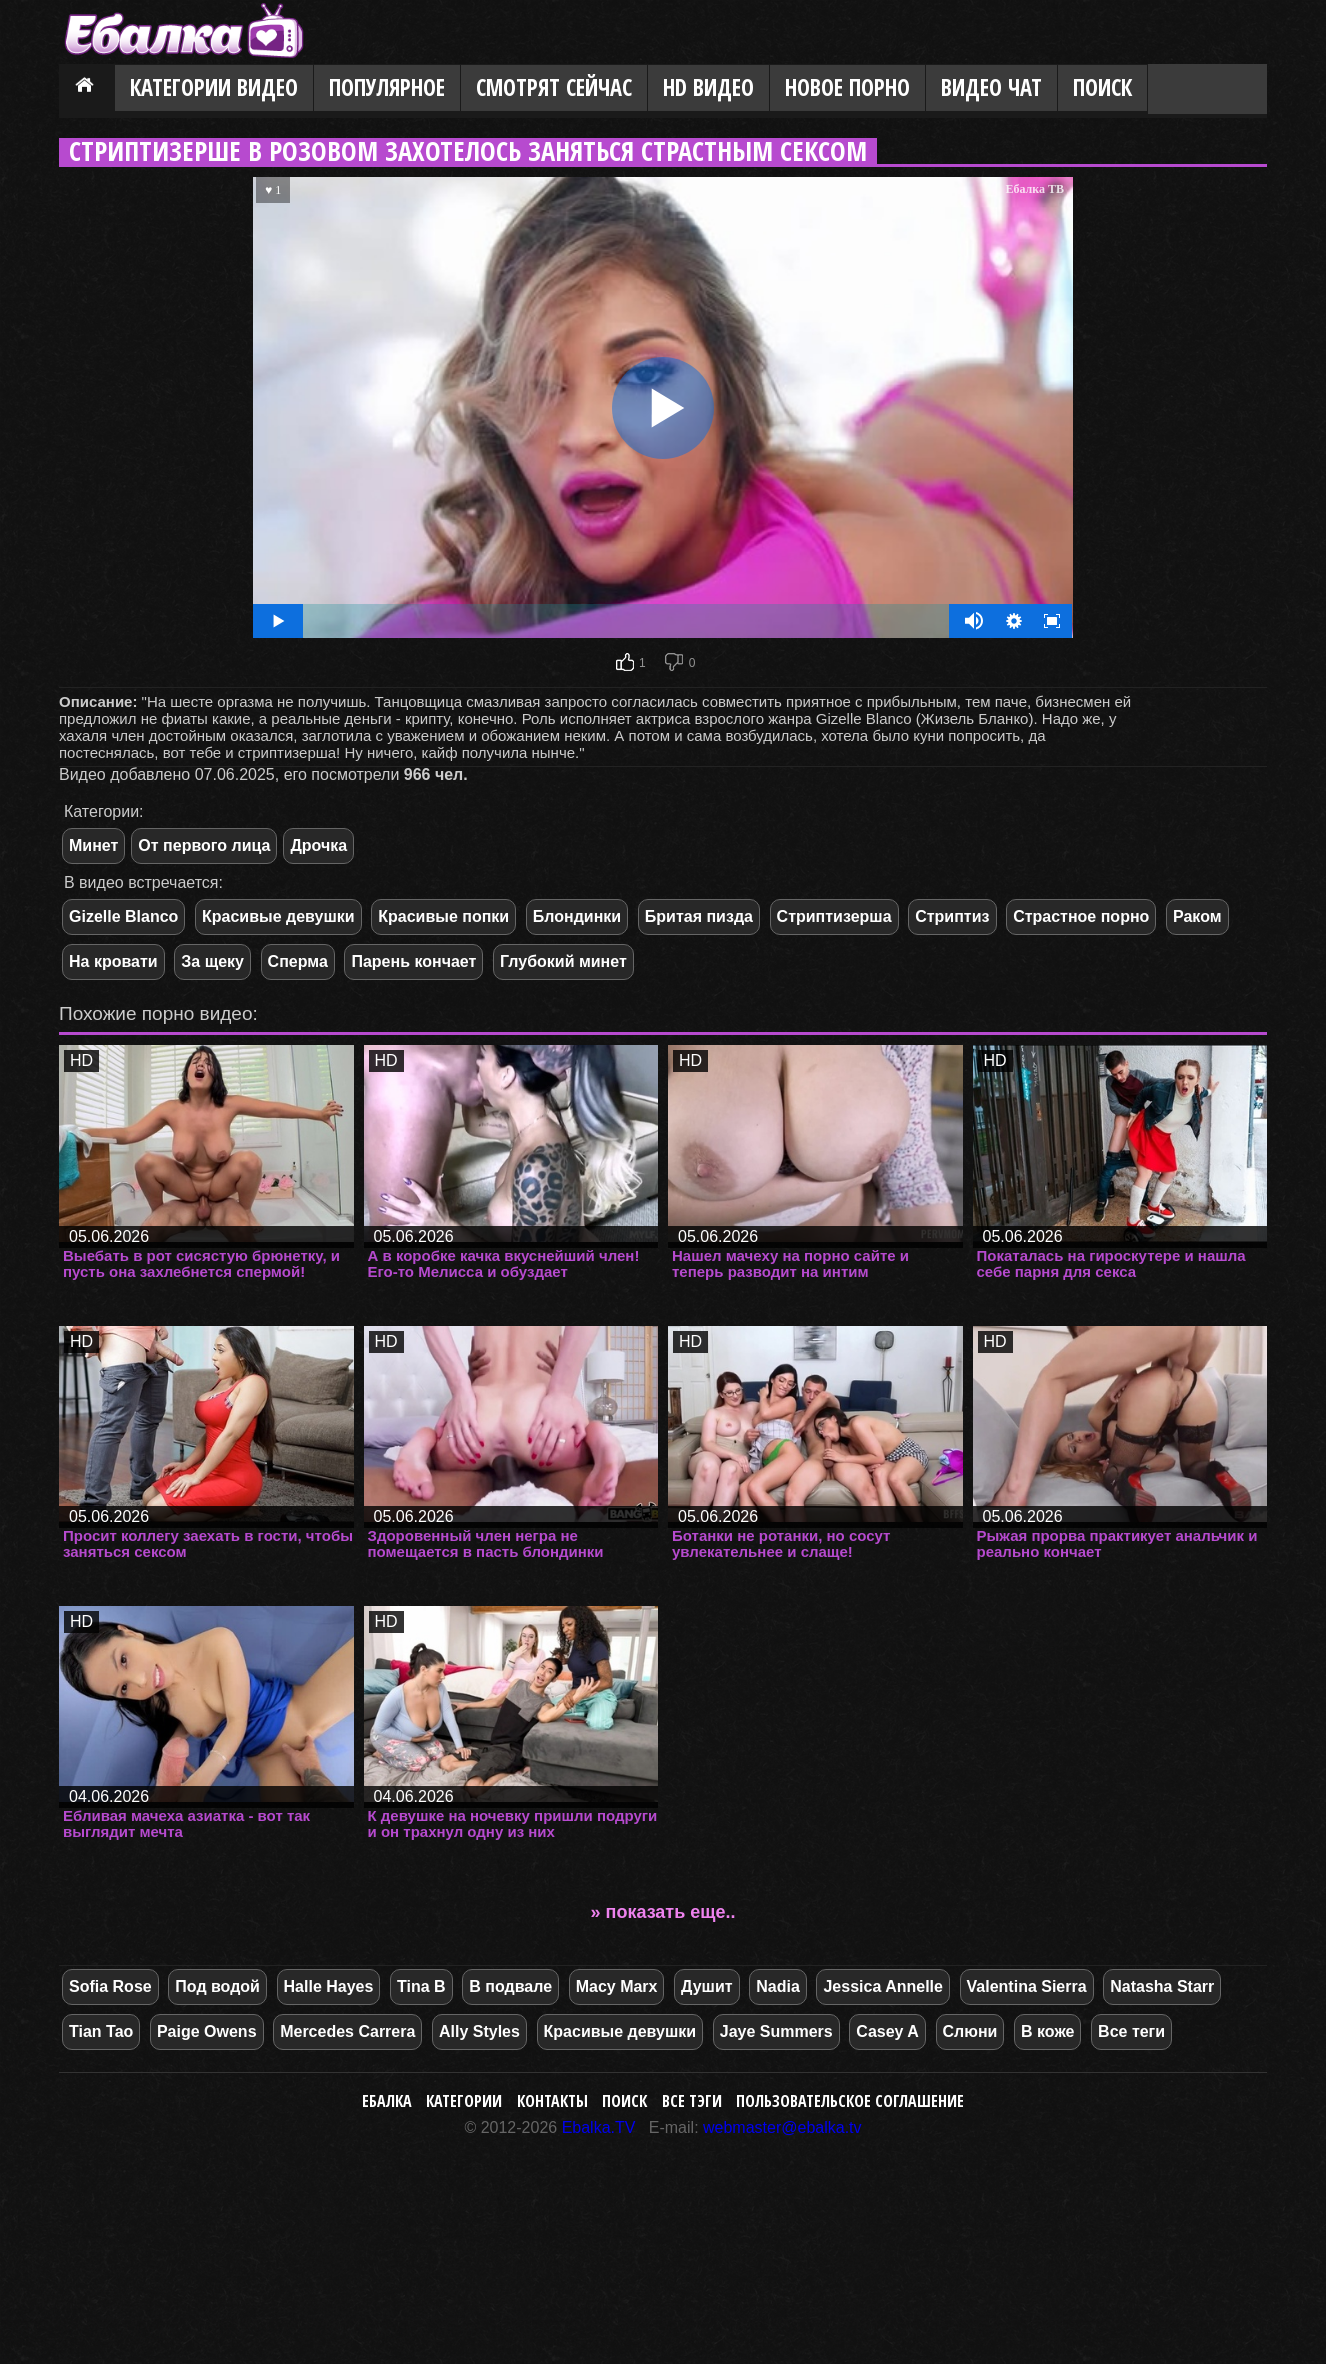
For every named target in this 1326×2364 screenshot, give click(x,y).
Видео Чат (991, 87)
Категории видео (214, 87)
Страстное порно (1081, 916)
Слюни (970, 2031)
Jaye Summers (776, 2031)
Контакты (552, 2101)
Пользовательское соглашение (850, 2101)
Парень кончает (413, 961)
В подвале (510, 1986)
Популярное (387, 87)
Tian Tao (101, 2031)
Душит (707, 1986)
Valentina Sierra (1027, 1986)
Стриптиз (952, 916)
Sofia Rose (110, 1986)
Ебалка (387, 2101)
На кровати (113, 961)
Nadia (778, 1986)
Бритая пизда (699, 916)
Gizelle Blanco (123, 916)
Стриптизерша (834, 916)
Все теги (1131, 2031)
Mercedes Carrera (347, 2031)
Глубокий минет (563, 961)
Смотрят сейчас (554, 87)
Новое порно (847, 87)
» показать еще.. (663, 1912)
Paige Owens (207, 2031)
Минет (93, 845)
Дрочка (318, 845)
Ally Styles (479, 2031)
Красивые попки (443, 916)
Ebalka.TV (599, 2127)
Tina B (421, 1986)
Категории (464, 2101)
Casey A (887, 2031)
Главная (87, 89)
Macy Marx (617, 1986)
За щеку (212, 961)
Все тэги (692, 2101)
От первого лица (204, 845)
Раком (1197, 916)
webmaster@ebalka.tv (782, 2127)
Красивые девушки (278, 916)
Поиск (1102, 87)
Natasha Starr (1162, 1986)
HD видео (708, 87)
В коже (1047, 2031)
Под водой (217, 1986)
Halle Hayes (329, 1986)
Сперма (298, 961)
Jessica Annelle (882, 1986)
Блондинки (577, 916)
